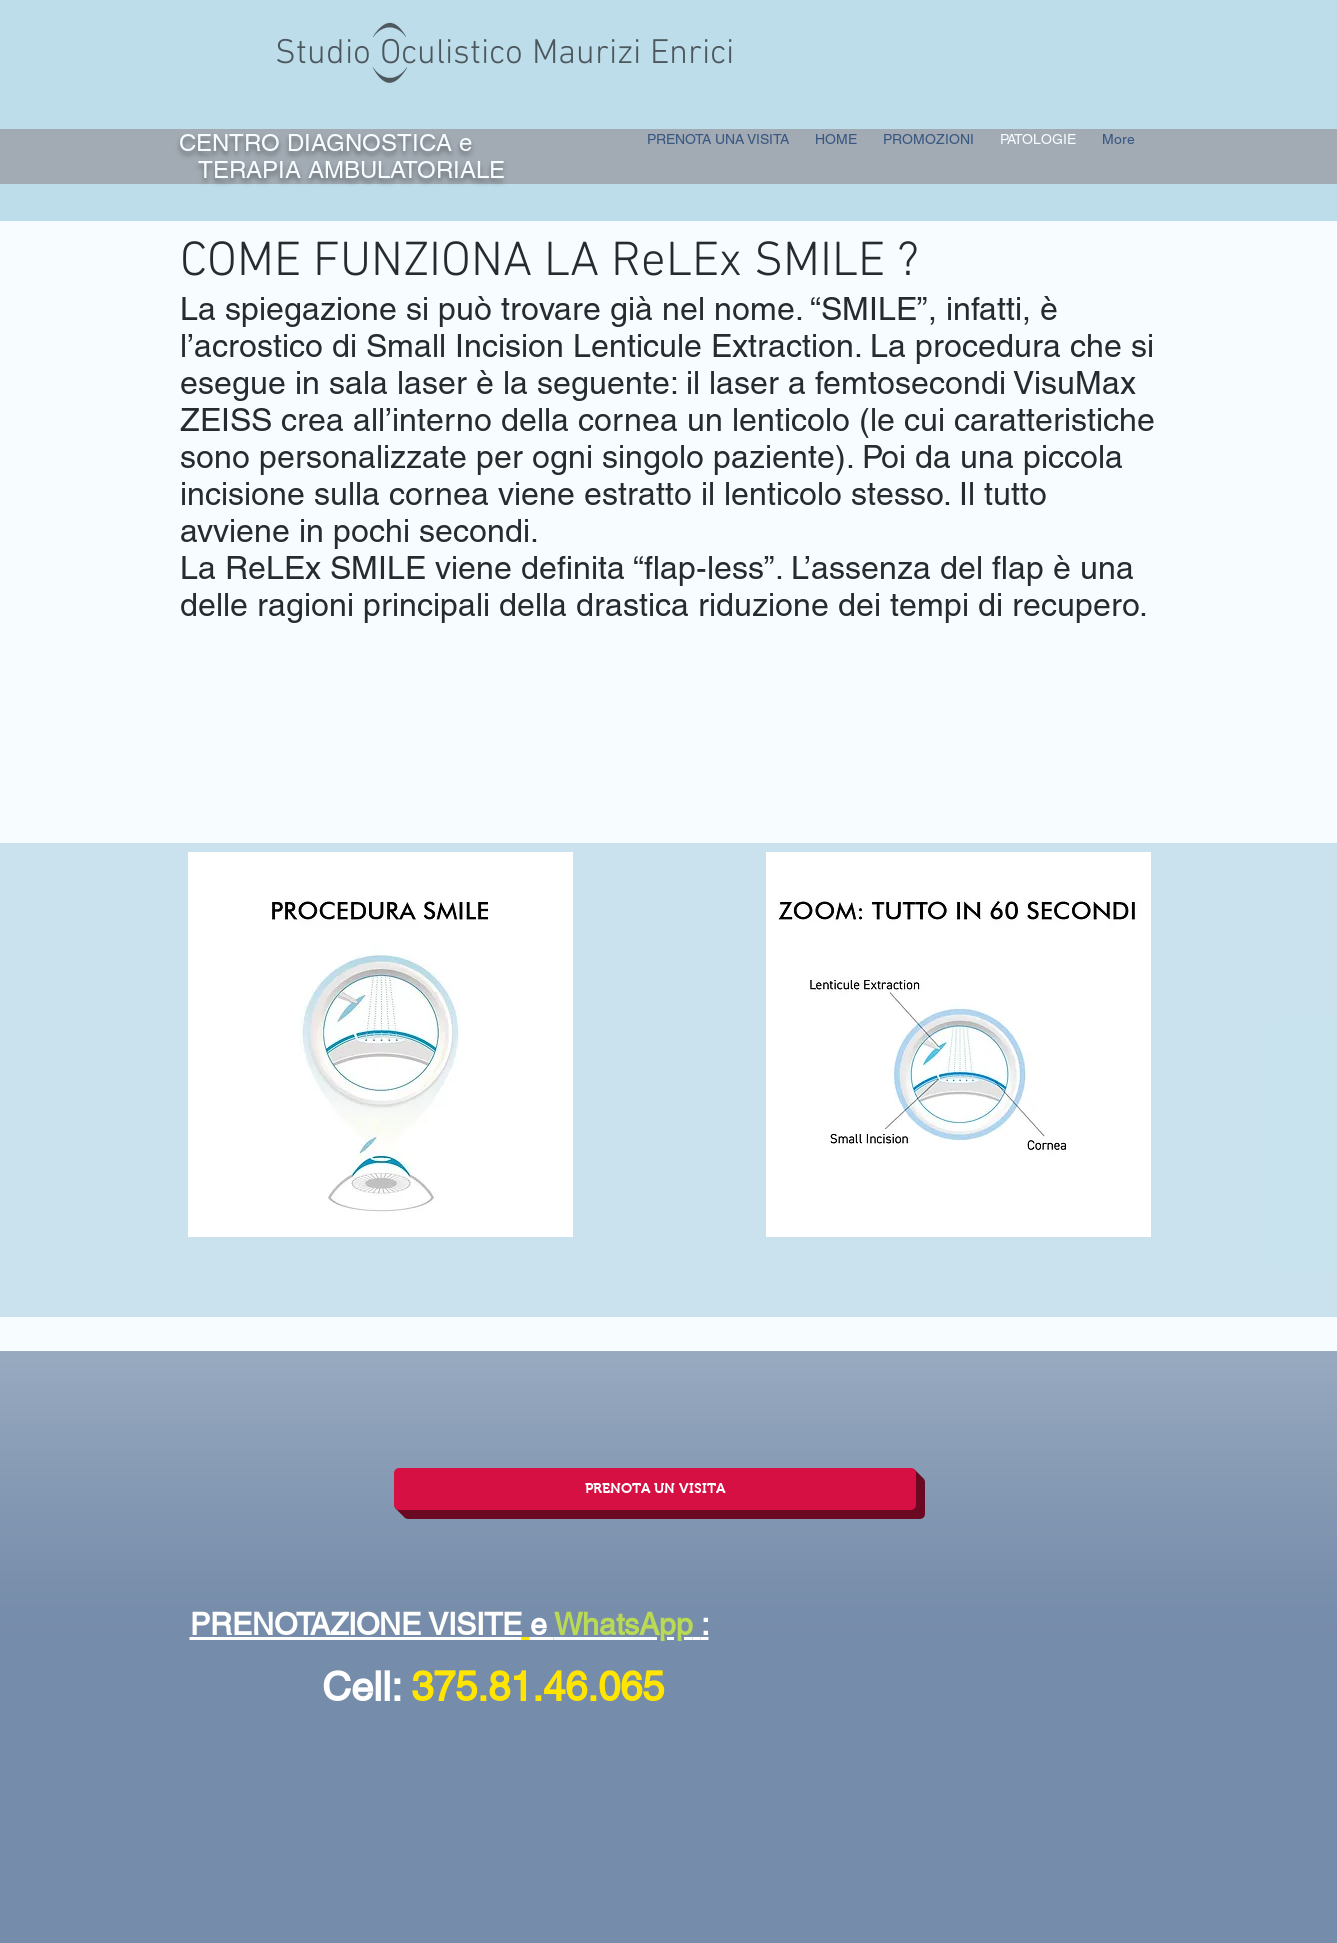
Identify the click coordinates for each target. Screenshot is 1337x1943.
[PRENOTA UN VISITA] (655, 1489)
